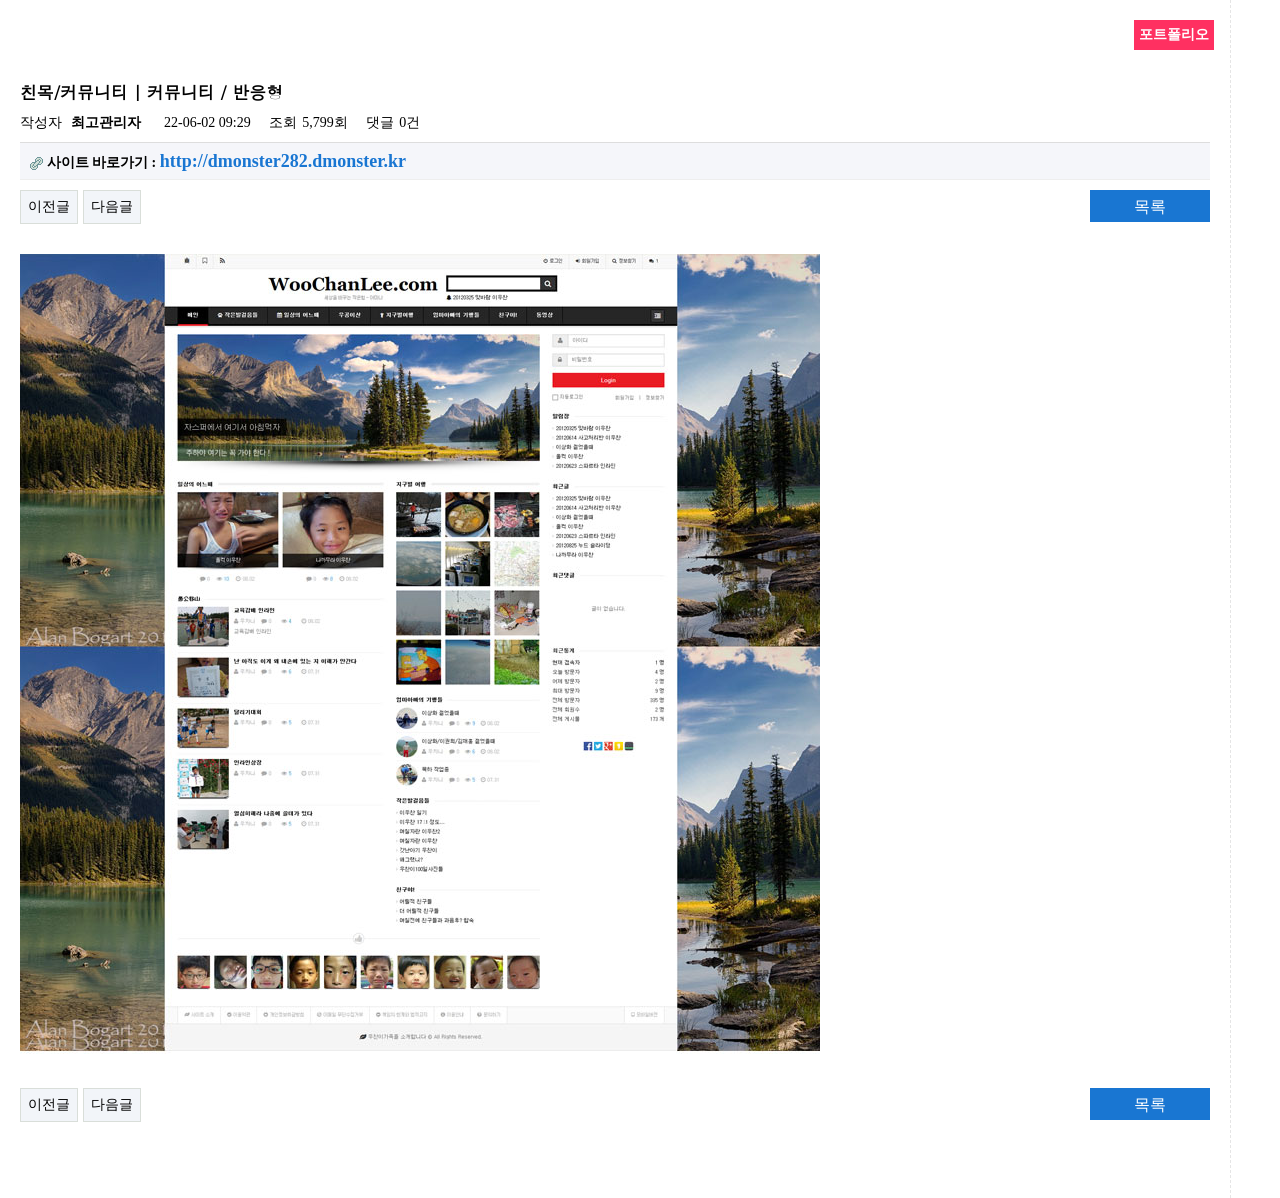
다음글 (112, 206)
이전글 (49, 206)
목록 (1150, 206)
